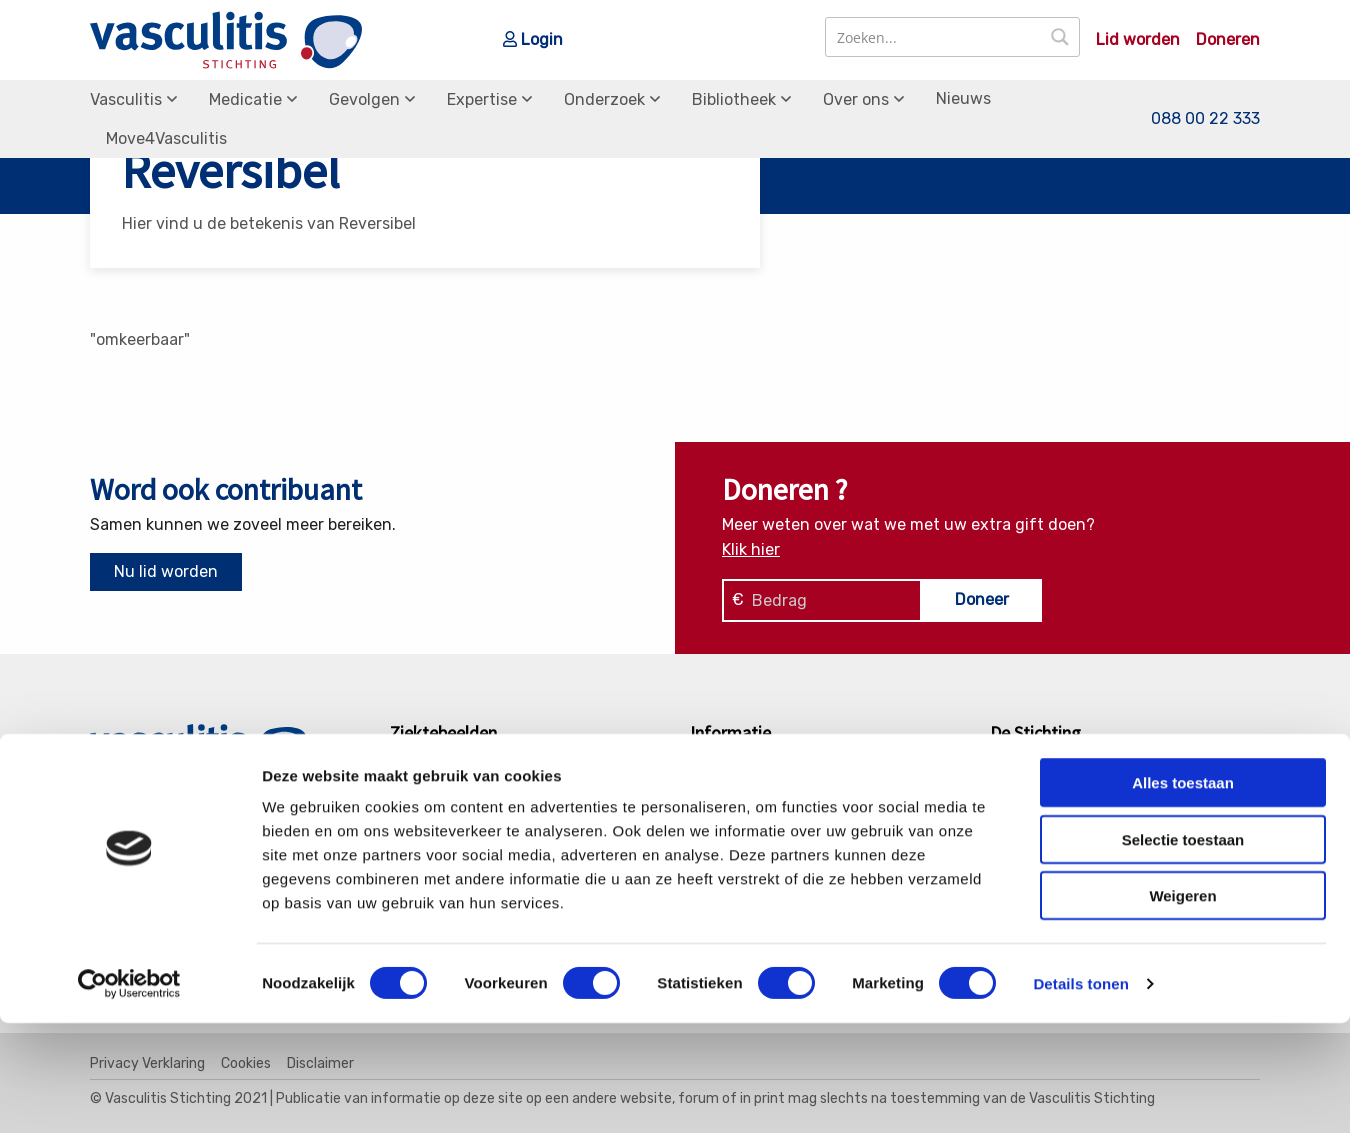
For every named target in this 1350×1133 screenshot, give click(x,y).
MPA (422, 822)
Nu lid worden (166, 571)
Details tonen (1080, 1093)
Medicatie (245, 99)
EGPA (426, 771)
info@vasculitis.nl (247, 823)
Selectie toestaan (1183, 949)
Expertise (482, 99)
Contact (1037, 771)
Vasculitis (126, 99)
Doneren (1228, 40)
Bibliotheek (734, 99)
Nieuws (963, 98)
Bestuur (1036, 822)
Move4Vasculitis (166, 138)
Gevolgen (364, 99)
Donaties (1039, 796)
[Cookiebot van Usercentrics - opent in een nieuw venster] (129, 1094)
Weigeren (1182, 1005)
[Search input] (934, 37)
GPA (421, 796)
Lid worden (1138, 40)
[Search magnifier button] (1060, 37)
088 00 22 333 (1205, 118)
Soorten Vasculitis (774, 771)
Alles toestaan (1183, 892)
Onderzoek (604, 99)
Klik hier (751, 549)
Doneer (982, 599)
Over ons (856, 99)
